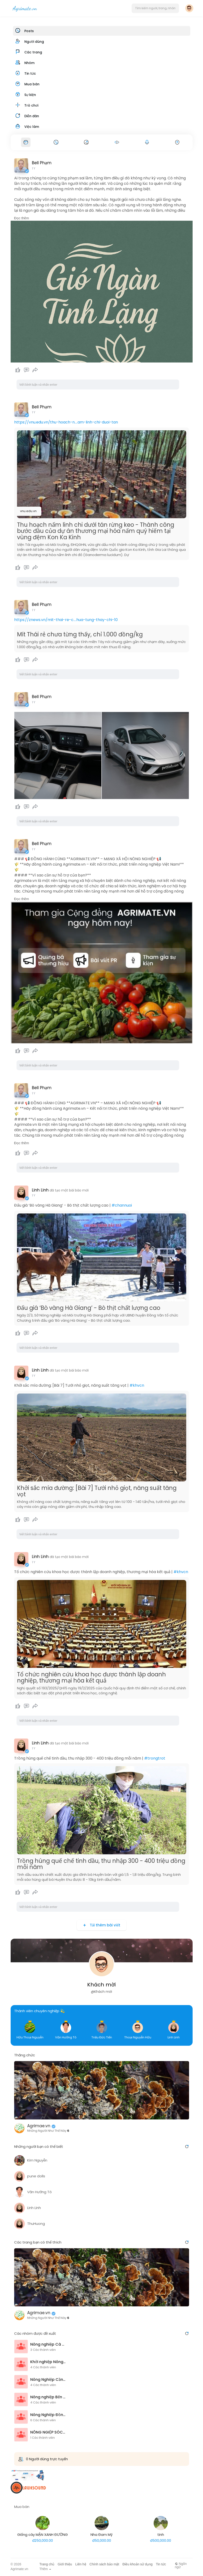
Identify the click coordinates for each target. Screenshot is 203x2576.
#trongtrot (154, 1758)
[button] (155, 8)
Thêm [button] (45, 2569)
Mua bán (21, 2506)
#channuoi (122, 1205)
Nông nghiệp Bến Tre (48, 2397)
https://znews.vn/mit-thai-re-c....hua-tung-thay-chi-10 (66, 619)
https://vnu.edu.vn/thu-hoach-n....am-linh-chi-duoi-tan (66, 422)
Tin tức (161, 2564)
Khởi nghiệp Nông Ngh (48, 2362)
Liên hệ (80, 2564)
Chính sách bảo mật (104, 2564)
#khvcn (137, 1385)
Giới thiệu (65, 2564)
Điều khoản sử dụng (137, 2564)
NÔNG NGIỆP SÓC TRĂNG (48, 2432)
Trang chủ (46, 2564)
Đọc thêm (21, 218)
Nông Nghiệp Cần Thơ (48, 2380)
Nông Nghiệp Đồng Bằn (48, 2415)
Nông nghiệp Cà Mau (48, 2344)
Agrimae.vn (38, 2126)
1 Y (33, 168)
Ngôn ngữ (181, 2565)
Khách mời (101, 1984)
